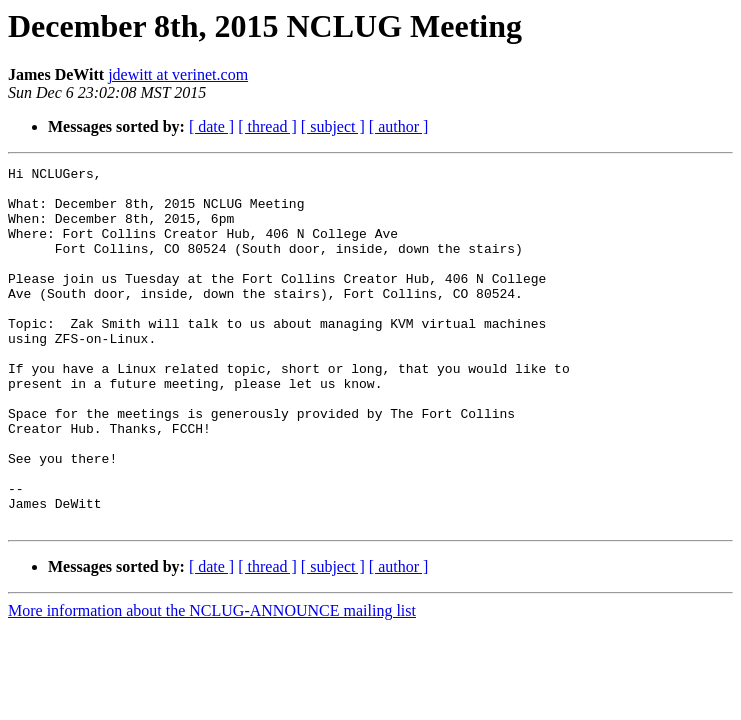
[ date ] (211, 126)
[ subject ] (333, 126)
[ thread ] (267, 126)
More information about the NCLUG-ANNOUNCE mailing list (212, 682)
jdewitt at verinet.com (178, 74)
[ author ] (399, 126)
